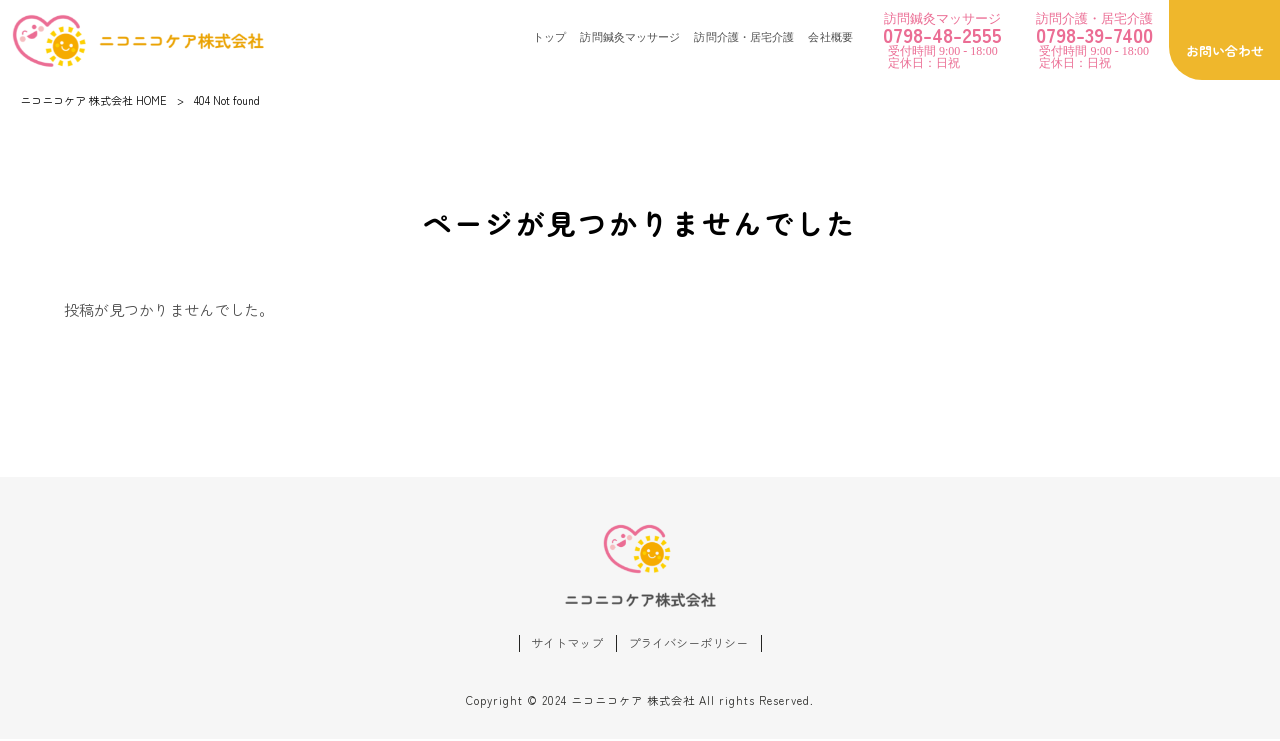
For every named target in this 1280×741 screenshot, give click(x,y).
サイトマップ (562, 645)
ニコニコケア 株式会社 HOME (93, 100)
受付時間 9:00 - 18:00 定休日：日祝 (942, 40)
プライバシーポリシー (691, 645)
